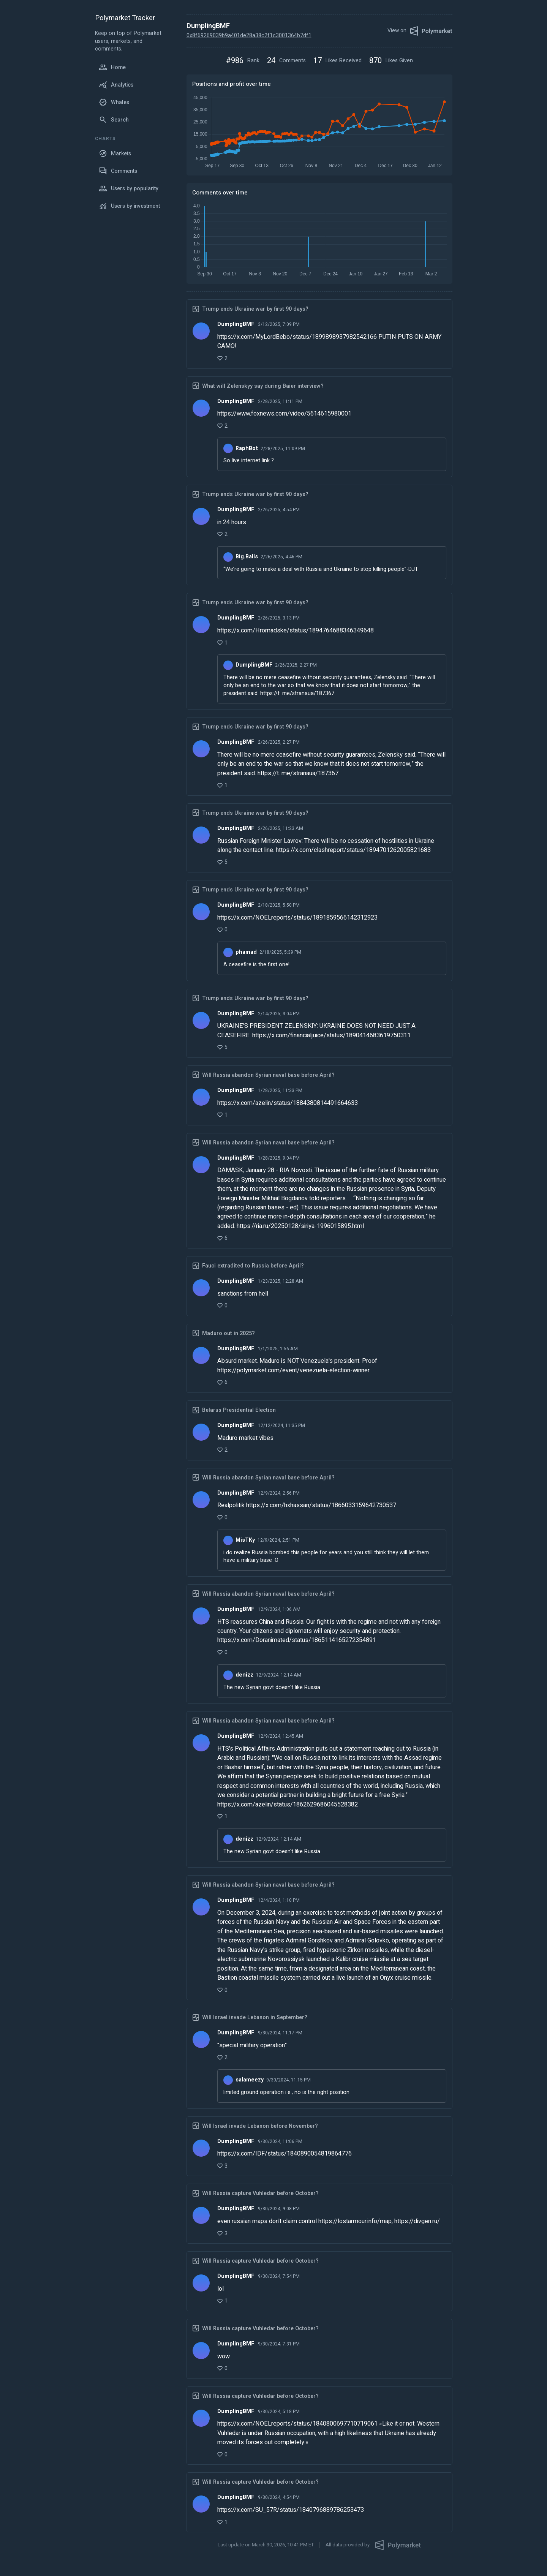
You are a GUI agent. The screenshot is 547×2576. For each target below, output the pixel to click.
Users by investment (129, 206)
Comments (118, 171)
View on (419, 31)
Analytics (116, 85)
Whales (114, 102)
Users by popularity (128, 188)
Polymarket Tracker (125, 18)
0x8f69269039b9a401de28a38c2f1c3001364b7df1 (249, 36)
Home (112, 67)
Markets (115, 153)
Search (114, 119)
